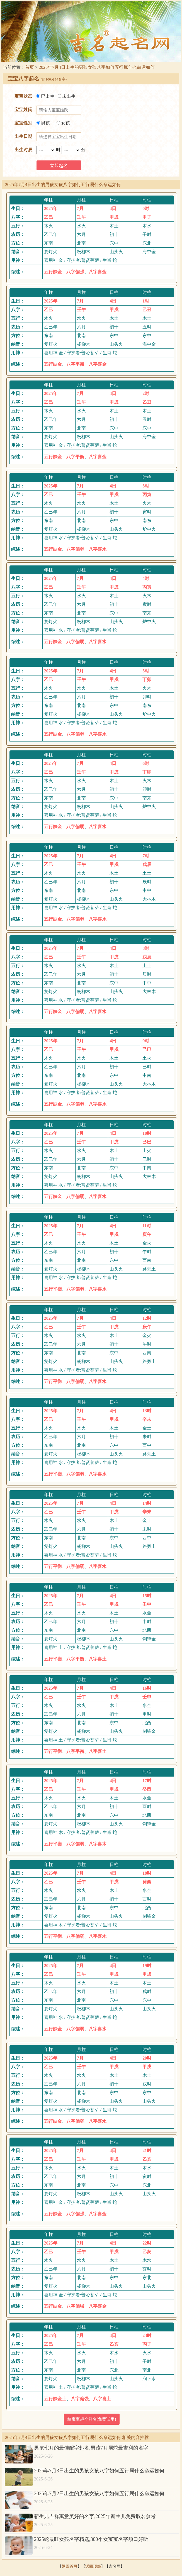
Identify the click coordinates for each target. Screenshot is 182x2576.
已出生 (45, 96)
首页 (29, 67)
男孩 (43, 123)
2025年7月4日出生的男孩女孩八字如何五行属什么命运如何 (97, 67)
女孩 (63, 123)
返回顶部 (93, 2566)
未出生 (67, 96)
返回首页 (69, 2566)
